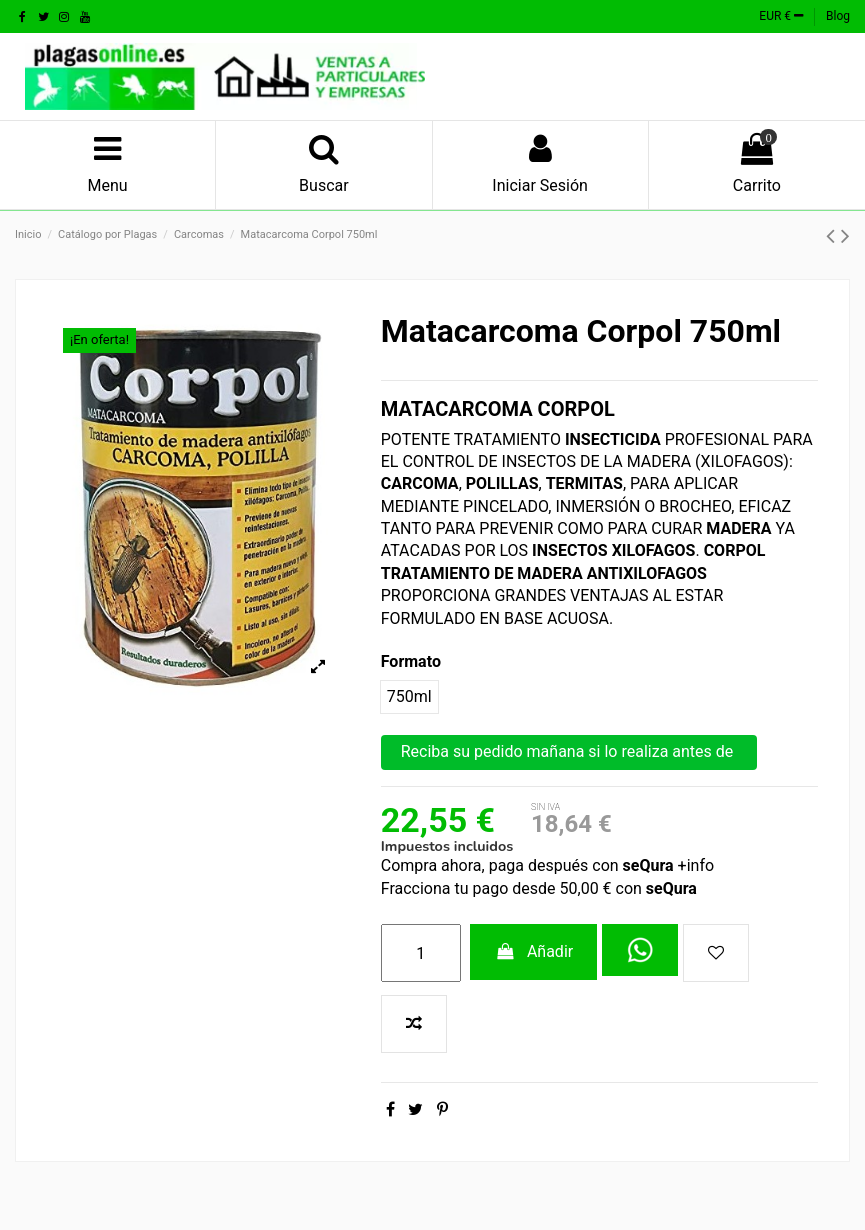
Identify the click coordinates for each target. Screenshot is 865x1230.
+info (694, 865)
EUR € (781, 16)
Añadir (533, 951)
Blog (838, 16)
